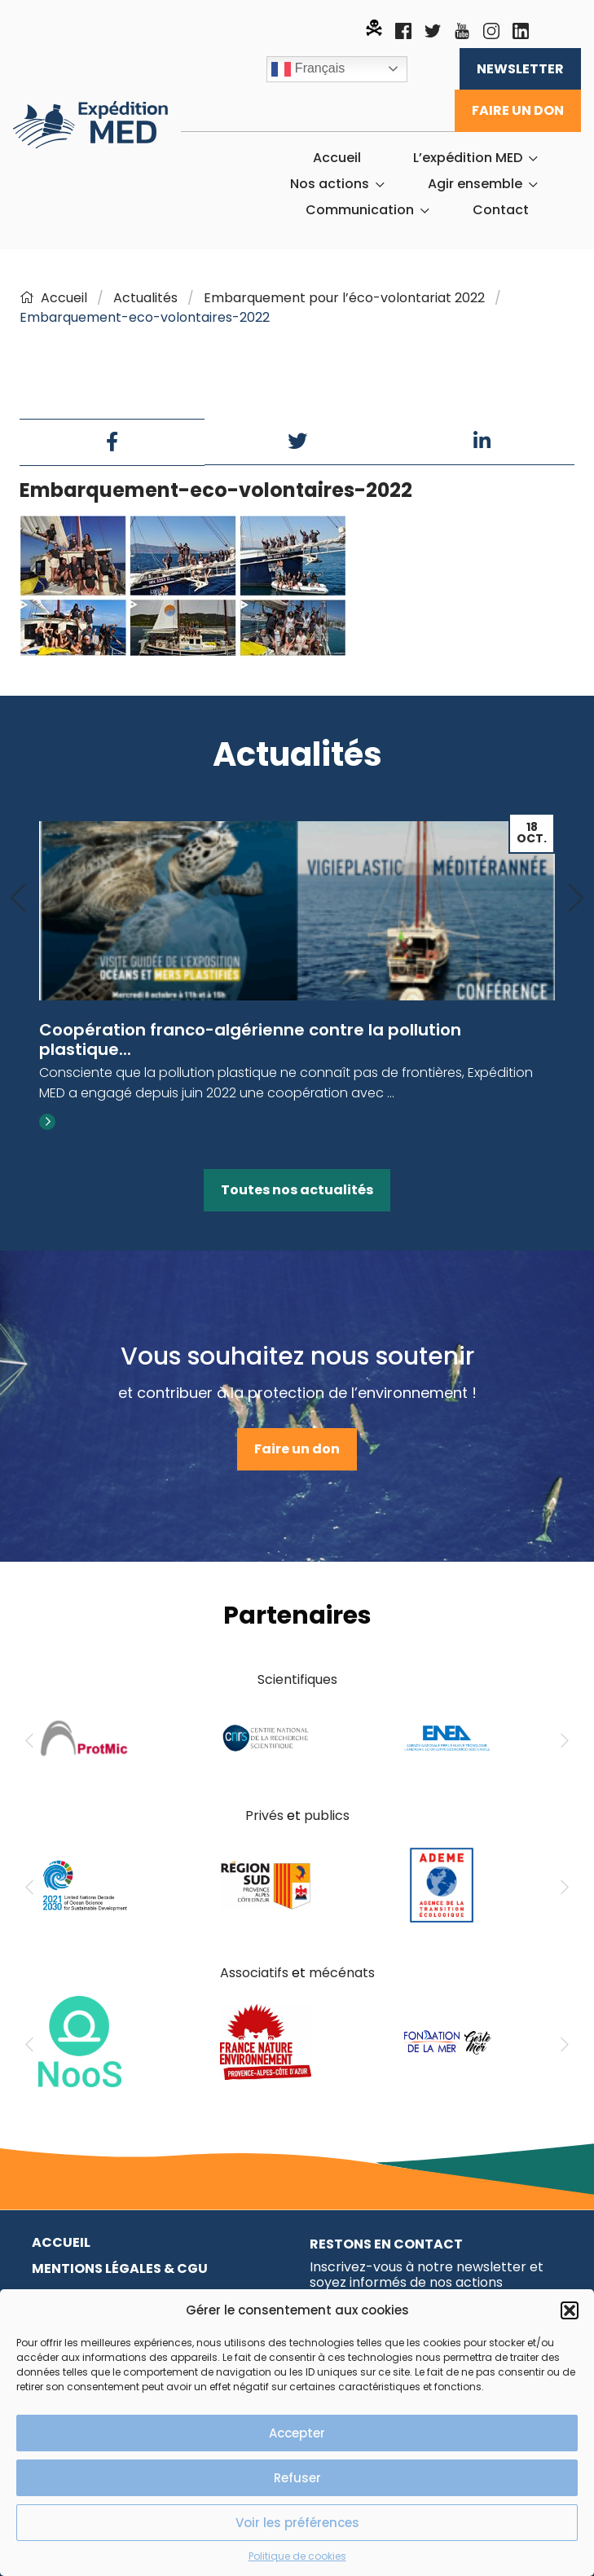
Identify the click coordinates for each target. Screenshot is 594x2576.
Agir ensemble (475, 184)
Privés (264, 1815)
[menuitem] (337, 158)
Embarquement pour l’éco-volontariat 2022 (344, 297)
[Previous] (18, 899)
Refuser (297, 2477)
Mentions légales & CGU (120, 2268)
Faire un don (518, 110)
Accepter (297, 2433)
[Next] (576, 899)
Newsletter (520, 68)
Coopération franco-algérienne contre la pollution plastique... (250, 1039)
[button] (569, 2310)
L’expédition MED (467, 158)
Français (308, 69)
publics (327, 1815)
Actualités (145, 297)
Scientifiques (297, 1679)
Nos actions (329, 184)
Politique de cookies (297, 2556)
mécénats (342, 1972)
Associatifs (254, 1972)
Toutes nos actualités (297, 1189)
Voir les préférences (297, 2522)
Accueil (337, 158)
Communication (360, 210)
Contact (501, 210)
